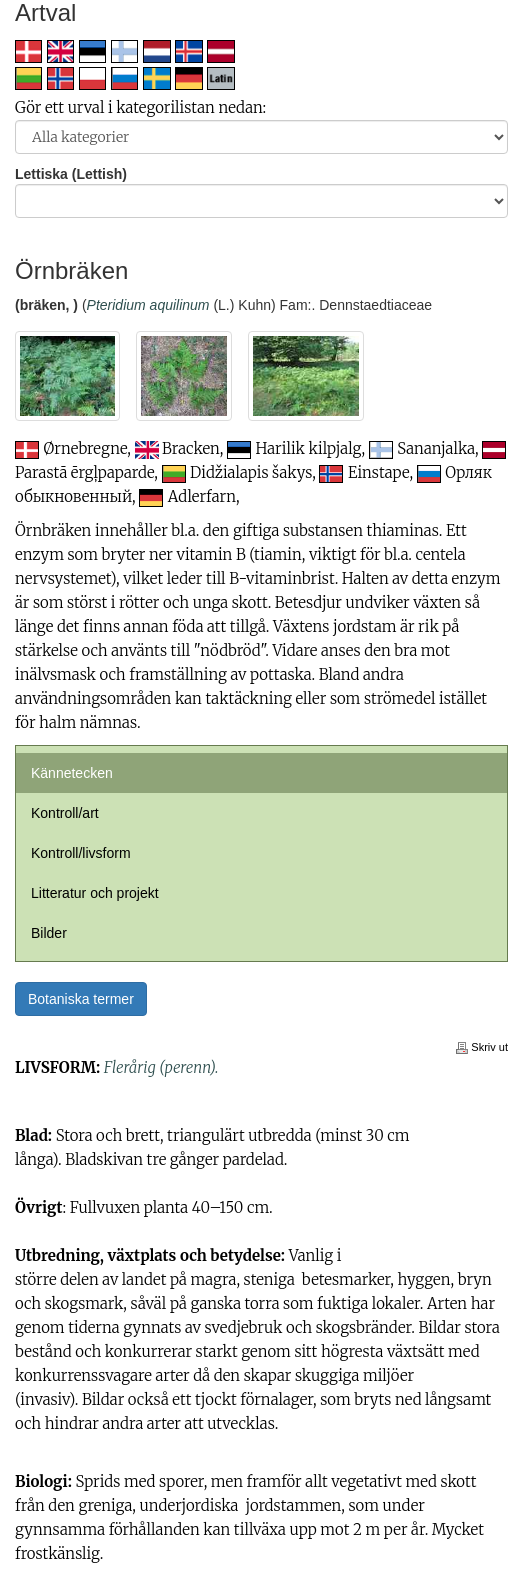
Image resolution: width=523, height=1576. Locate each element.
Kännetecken (72, 773)
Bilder (49, 933)
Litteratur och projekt (95, 893)
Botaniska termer (81, 999)
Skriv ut (482, 1047)
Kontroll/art (65, 813)
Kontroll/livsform (81, 853)
